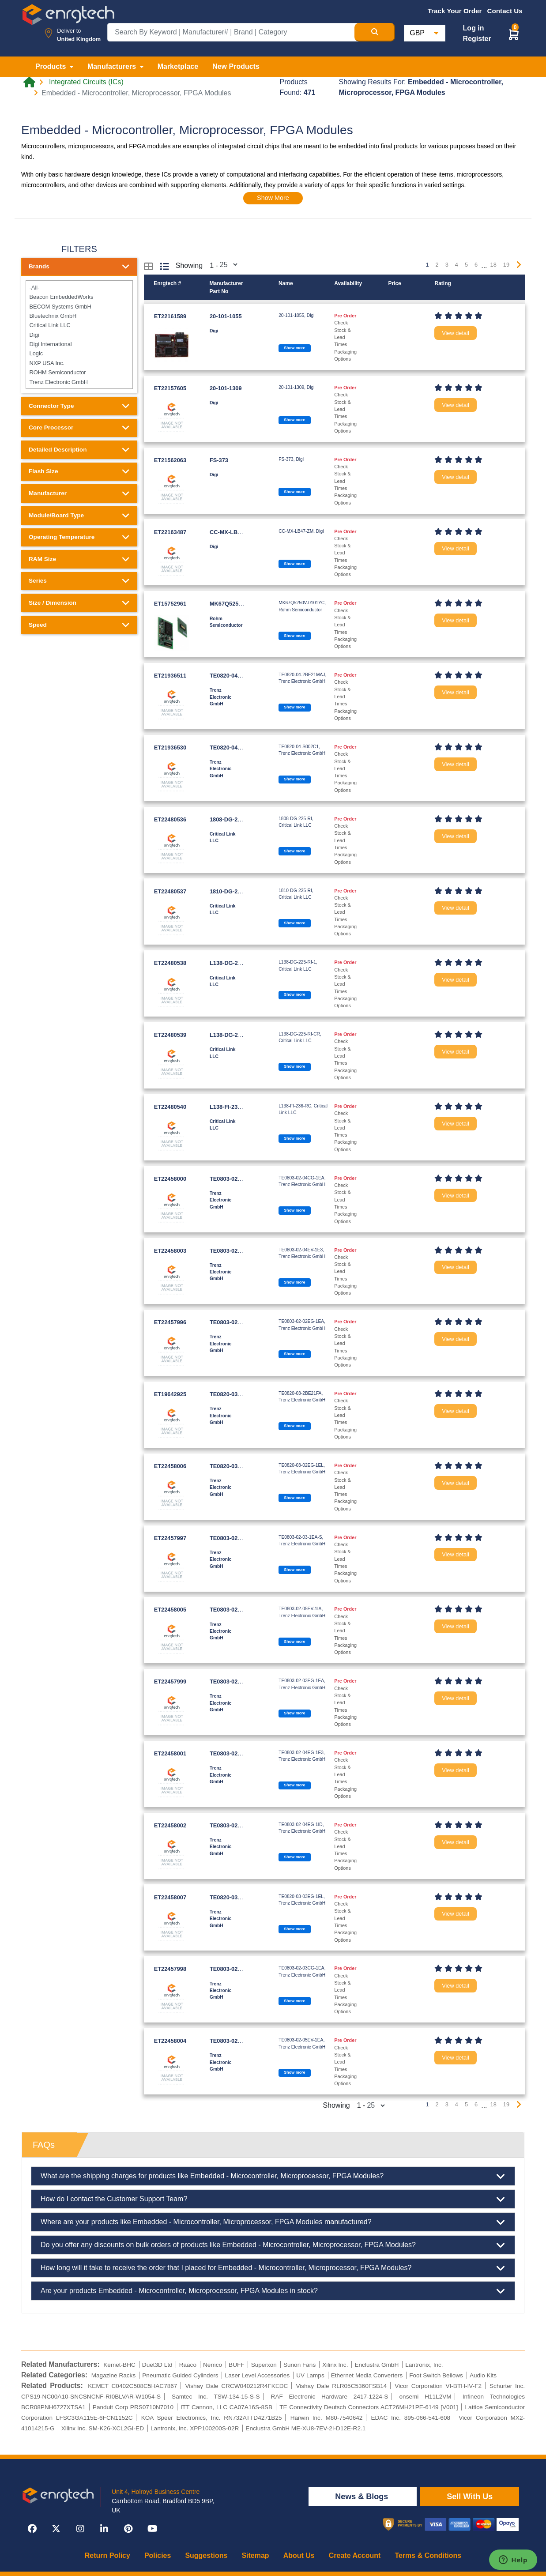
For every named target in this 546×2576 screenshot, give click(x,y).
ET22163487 (170, 532)
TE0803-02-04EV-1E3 (237, 1250)
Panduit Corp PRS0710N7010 (133, 2407)
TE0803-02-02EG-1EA (238, 1322)
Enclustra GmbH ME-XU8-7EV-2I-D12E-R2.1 (305, 2428)
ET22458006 (170, 1466)
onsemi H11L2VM (425, 2396)
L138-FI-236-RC (230, 1106)
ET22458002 (170, 1825)
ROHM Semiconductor (79, 372)
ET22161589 (170, 316)
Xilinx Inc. (335, 2364)
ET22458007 (170, 1897)
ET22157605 (170, 388)
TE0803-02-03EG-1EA (238, 1681)
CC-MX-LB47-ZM (232, 532)
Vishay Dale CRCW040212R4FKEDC (236, 2386)
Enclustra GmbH (376, 2364)
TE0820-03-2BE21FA (237, 1394)
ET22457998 (170, 1969)
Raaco (187, 2364)
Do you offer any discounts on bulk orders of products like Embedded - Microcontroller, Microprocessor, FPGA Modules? (273, 2245)
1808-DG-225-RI (231, 819)
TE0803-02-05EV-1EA (238, 2040)
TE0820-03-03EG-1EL (238, 1897)
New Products (236, 66)
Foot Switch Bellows (436, 2375)
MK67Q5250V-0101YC (238, 603)
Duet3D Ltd (157, 2364)
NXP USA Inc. (79, 363)
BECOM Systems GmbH (79, 306)
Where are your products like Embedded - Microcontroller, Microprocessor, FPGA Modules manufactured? (273, 2222)
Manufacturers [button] (112, 66)
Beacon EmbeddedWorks (79, 296)
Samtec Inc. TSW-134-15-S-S (216, 2396)
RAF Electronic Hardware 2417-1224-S (329, 2396)
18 (493, 264)
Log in (473, 28)
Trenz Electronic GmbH (79, 381)
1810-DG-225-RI (231, 891)
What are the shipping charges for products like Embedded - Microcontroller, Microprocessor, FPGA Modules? (273, 2176)
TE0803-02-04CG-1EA (238, 1178)
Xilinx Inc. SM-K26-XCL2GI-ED (102, 2428)
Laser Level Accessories (257, 2375)
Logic (79, 353)
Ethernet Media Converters (367, 2375)
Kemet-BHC (119, 2364)
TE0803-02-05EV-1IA (237, 1609)
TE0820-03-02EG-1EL (238, 1466)
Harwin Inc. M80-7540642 (326, 2417)
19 (506, 264)
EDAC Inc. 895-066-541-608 (410, 2417)
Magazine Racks (113, 2375)
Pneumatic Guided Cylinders (180, 2375)
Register (477, 38)
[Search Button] (374, 32)
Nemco (212, 2364)
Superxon (264, 2364)
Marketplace (178, 66)
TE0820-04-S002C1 (235, 747)
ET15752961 (170, 603)
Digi (79, 334)
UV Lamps (310, 2375)
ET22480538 (170, 963)
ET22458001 (170, 1753)
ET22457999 (170, 1681)
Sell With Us (470, 2496)
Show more (294, 348)
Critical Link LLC (79, 325)
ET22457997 (170, 1538)
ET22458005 (170, 1609)
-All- (79, 287)
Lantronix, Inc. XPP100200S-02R (195, 2428)
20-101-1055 (226, 316)
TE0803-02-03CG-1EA (238, 1969)
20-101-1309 (226, 388)
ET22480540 (170, 1106)
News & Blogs (362, 2496)
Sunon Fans (299, 2364)
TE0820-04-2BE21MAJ (239, 675)
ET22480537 (170, 891)
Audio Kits (483, 2375)
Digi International (79, 344)
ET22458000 (170, 1178)
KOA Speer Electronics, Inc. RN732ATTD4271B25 (211, 2417)
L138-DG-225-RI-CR (236, 1035)
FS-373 (219, 460)
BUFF (237, 2364)
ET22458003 (170, 1250)
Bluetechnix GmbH (79, 315)
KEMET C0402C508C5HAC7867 (132, 2386)
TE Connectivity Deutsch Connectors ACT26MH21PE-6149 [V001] (368, 2407)
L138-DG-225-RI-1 (233, 963)
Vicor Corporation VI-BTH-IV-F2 (438, 2386)
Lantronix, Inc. (424, 2364)
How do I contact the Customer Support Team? (273, 2199)
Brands (79, 266)
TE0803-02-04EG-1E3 (238, 1753)
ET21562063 (170, 460)
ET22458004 (170, 2040)
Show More (273, 197)
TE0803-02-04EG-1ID (237, 1825)
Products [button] (51, 66)
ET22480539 (170, 1035)
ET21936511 (170, 675)
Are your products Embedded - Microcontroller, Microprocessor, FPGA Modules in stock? (273, 2291)
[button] (514, 34)
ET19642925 (170, 1394)
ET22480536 (170, 819)
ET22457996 (170, 1322)
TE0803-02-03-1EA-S (237, 1538)
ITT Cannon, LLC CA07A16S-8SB (226, 2407)
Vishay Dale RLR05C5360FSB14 (341, 2386)
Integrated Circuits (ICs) (86, 82)
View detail (455, 333)
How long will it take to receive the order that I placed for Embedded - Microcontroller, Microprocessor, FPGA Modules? (273, 2268)
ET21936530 (170, 747)
